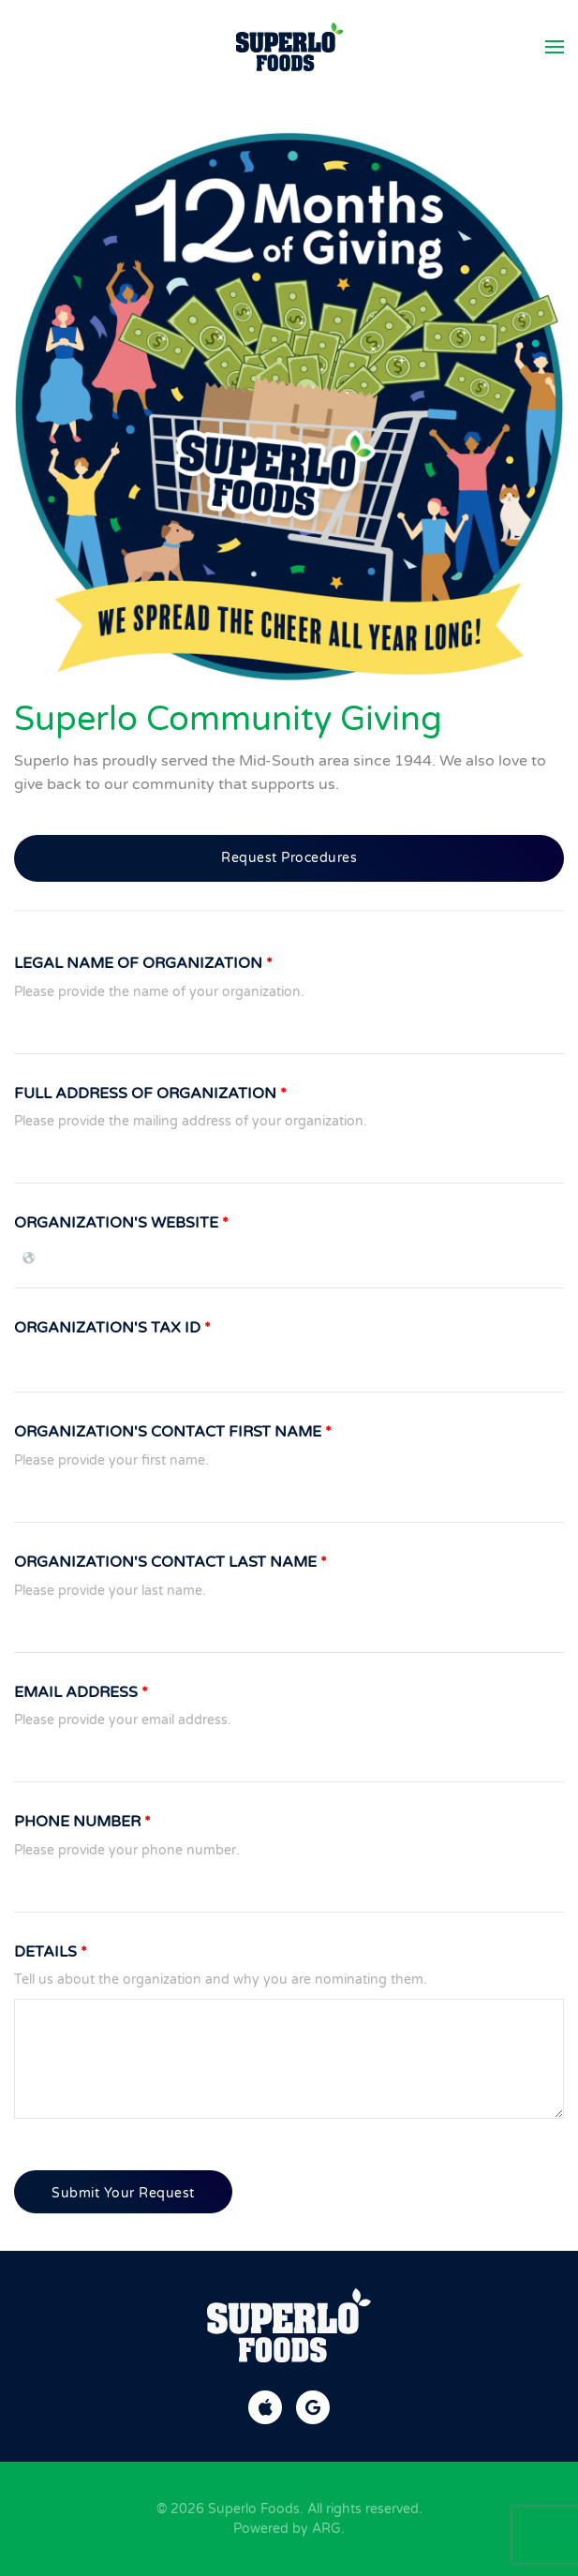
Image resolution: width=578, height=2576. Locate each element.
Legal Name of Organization (143, 963)
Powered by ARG (287, 2529)
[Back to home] (289, 47)
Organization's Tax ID (112, 1327)
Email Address (81, 1692)
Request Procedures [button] (289, 858)
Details (50, 1952)
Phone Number (82, 1821)
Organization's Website (121, 1223)
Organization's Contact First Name (173, 1431)
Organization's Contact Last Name (170, 1562)
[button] (554, 47)
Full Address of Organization (150, 1093)
